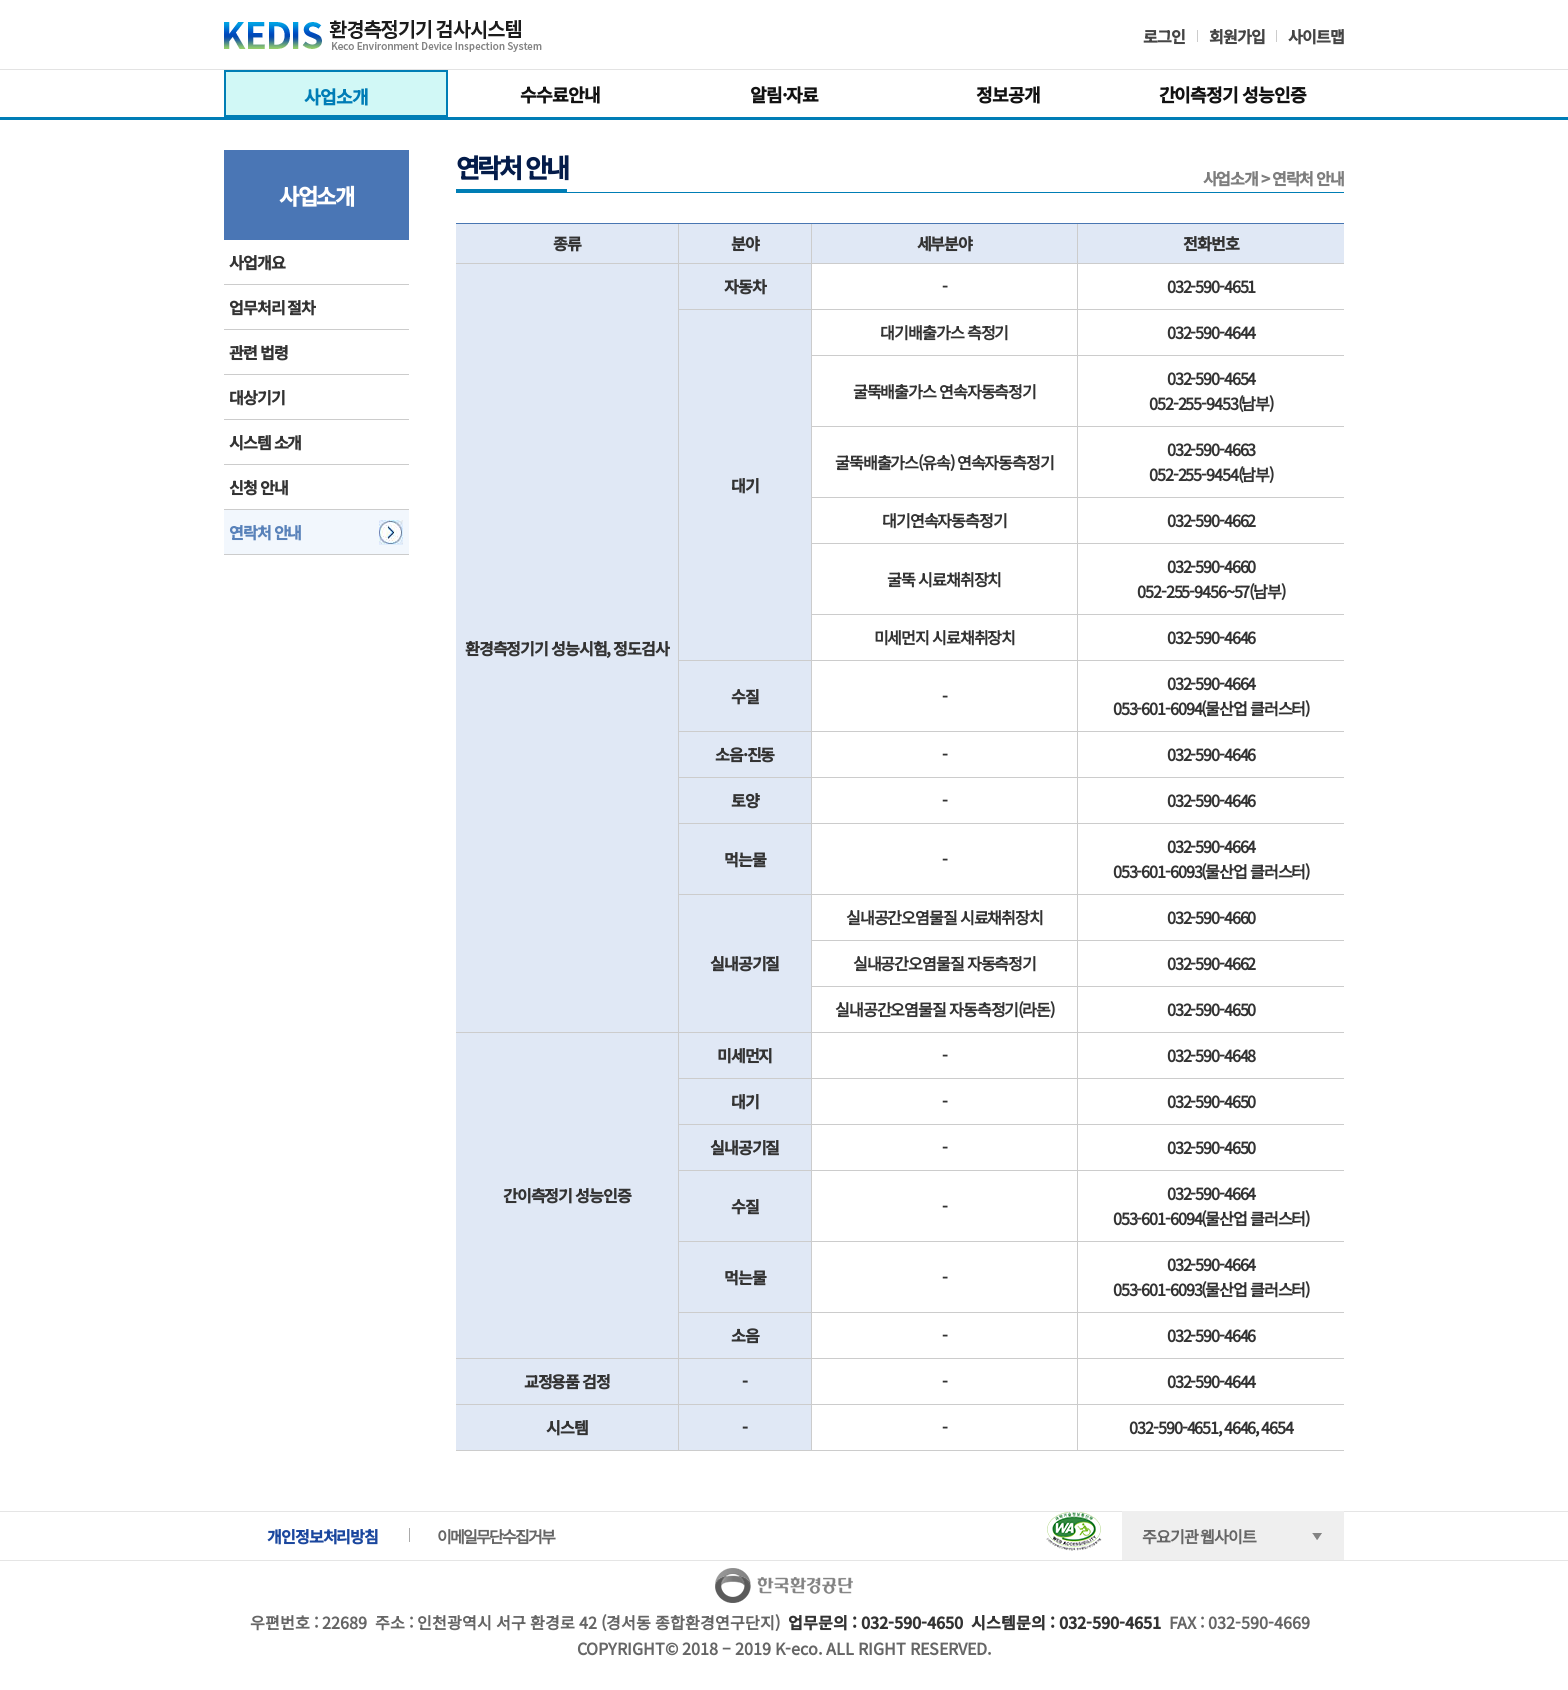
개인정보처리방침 (322, 1536)
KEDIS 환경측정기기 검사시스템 (406, 40)
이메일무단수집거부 (495, 1536)
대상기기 (257, 397)
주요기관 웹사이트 (1199, 1536)
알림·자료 (783, 94)
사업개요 (257, 262)
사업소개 (336, 96)
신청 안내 (258, 487)
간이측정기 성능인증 (1232, 94)
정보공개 (1008, 94)
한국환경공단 (784, 1586)
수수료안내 (559, 94)
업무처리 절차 (272, 307)
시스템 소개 (265, 442)
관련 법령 (258, 352)
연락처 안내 (265, 532)
